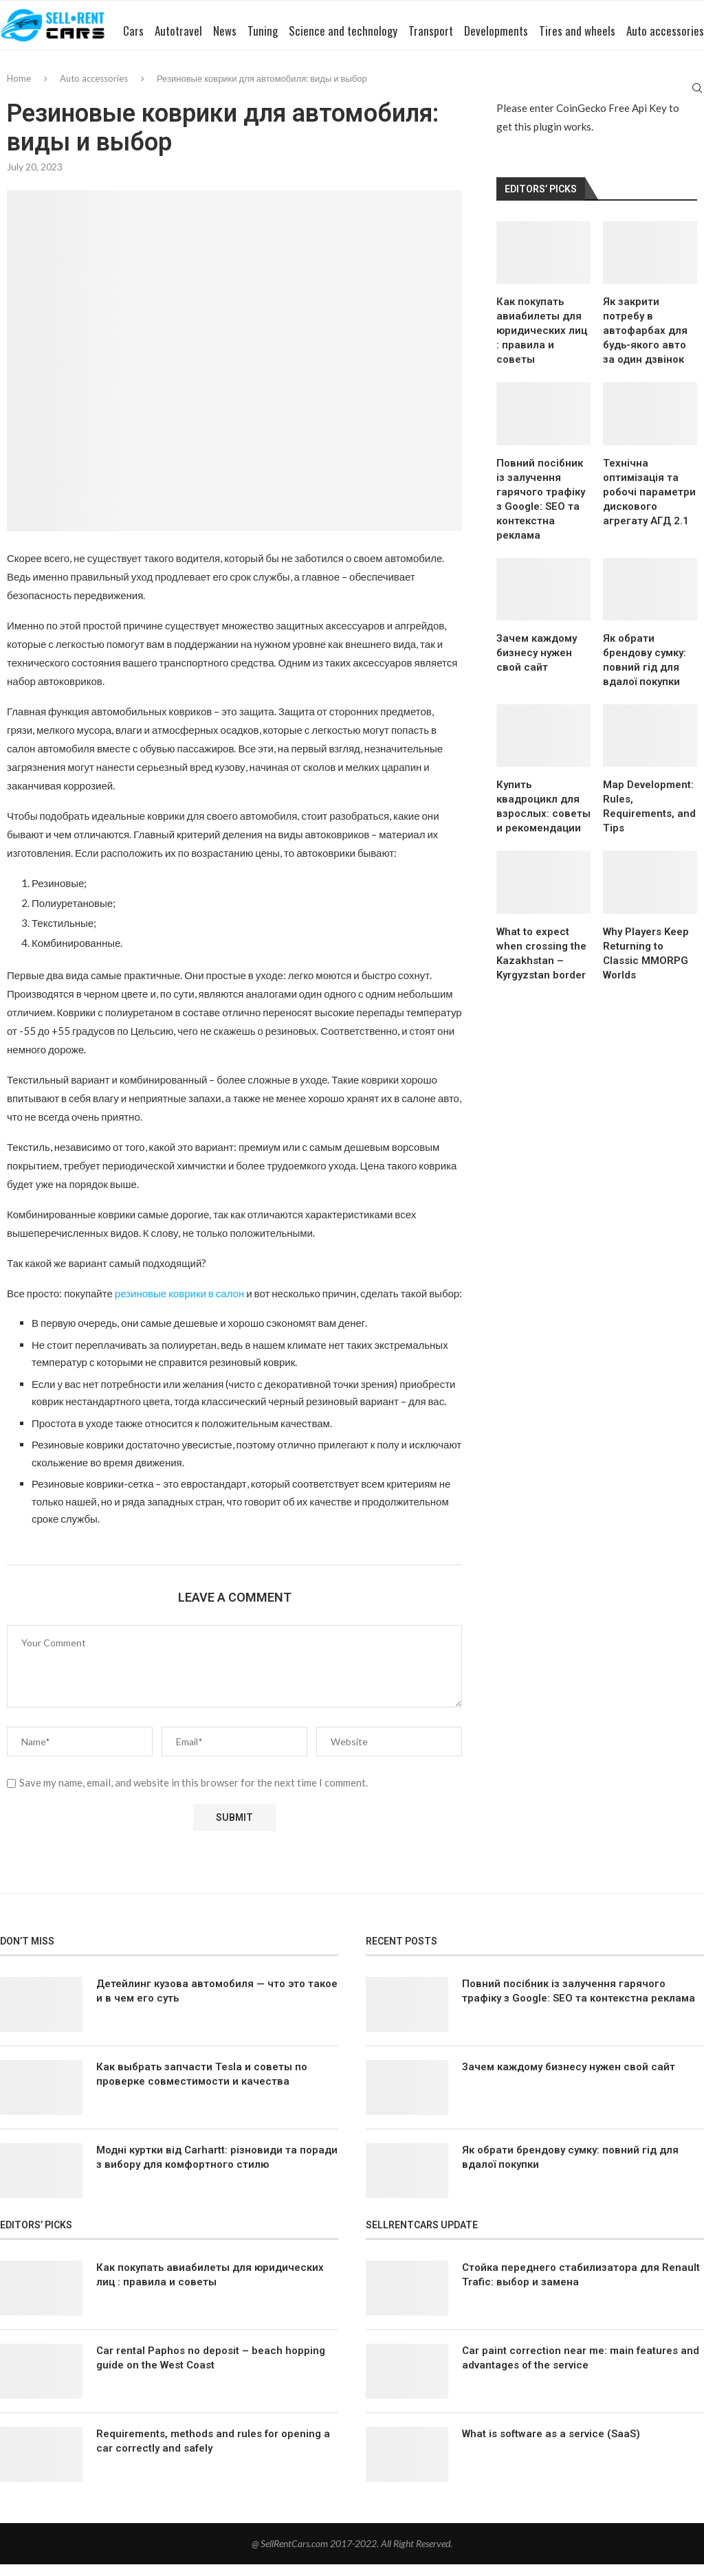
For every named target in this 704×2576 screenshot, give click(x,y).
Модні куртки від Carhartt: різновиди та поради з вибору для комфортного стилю (217, 2168)
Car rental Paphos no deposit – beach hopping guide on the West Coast (210, 2370)
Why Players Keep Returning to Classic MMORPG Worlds (646, 965)
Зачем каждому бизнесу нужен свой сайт (536, 664)
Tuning (231, 92)
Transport (399, 92)
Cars (101, 92)
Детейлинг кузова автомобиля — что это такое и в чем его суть (217, 2002)
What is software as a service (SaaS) (551, 2446)
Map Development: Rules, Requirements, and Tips (649, 819)
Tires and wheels (545, 92)
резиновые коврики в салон (179, 1305)
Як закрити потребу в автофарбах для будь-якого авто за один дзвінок (645, 342)
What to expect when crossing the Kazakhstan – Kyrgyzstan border (541, 965)
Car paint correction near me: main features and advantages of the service (580, 2370)
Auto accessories (633, 92)
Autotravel (146, 92)
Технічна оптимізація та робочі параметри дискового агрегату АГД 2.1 (649, 504)
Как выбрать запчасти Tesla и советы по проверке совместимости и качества (201, 2085)
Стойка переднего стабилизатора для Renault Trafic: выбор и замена (581, 2287)
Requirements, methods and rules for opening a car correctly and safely (213, 2453)
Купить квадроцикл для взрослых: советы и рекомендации (543, 819)
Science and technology (311, 92)
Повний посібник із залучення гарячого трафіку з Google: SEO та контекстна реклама (540, 511)
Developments (464, 92)
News (193, 92)
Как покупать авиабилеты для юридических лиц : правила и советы (541, 342)
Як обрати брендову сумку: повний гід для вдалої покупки (644, 671)
